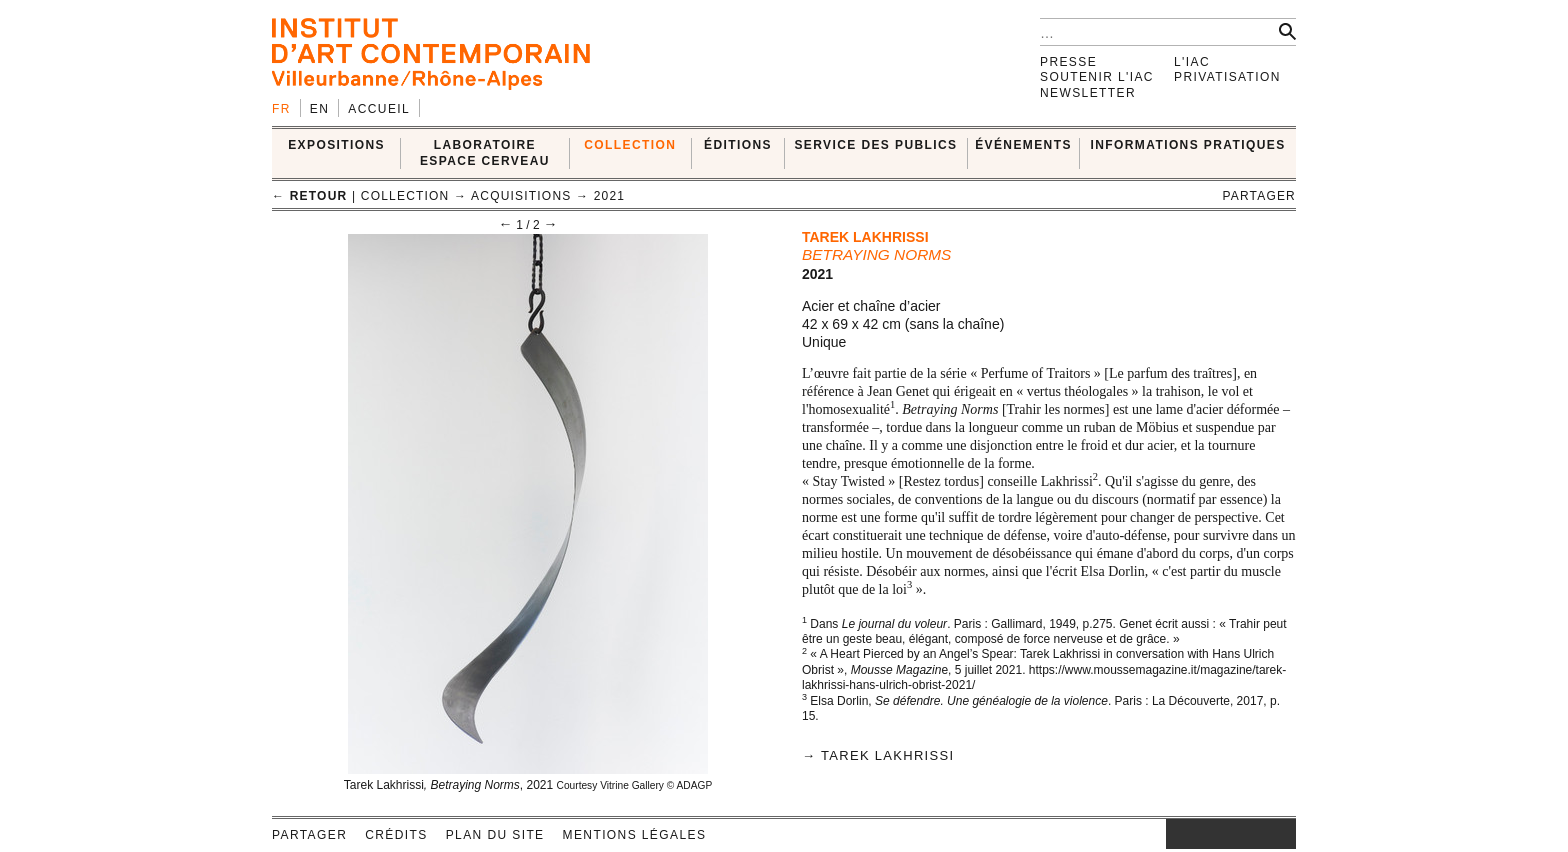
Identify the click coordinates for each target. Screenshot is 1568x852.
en (319, 109)
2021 (610, 196)
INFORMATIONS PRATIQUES (1188, 145)
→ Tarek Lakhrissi (878, 755)
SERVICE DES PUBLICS (875, 145)
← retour (309, 196)
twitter (1221, 834)
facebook (1196, 834)
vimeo (1251, 834)
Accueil (379, 109)
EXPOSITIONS (336, 145)
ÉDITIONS (738, 145)
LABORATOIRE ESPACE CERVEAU (485, 152)
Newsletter (1088, 93)
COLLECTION (630, 145)
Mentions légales (635, 835)
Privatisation (1227, 77)
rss (1281, 834)
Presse (1068, 62)
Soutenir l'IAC (1097, 77)
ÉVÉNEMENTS (1023, 145)
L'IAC (1192, 62)
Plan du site (495, 835)
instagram (1176, 834)
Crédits (396, 835)
